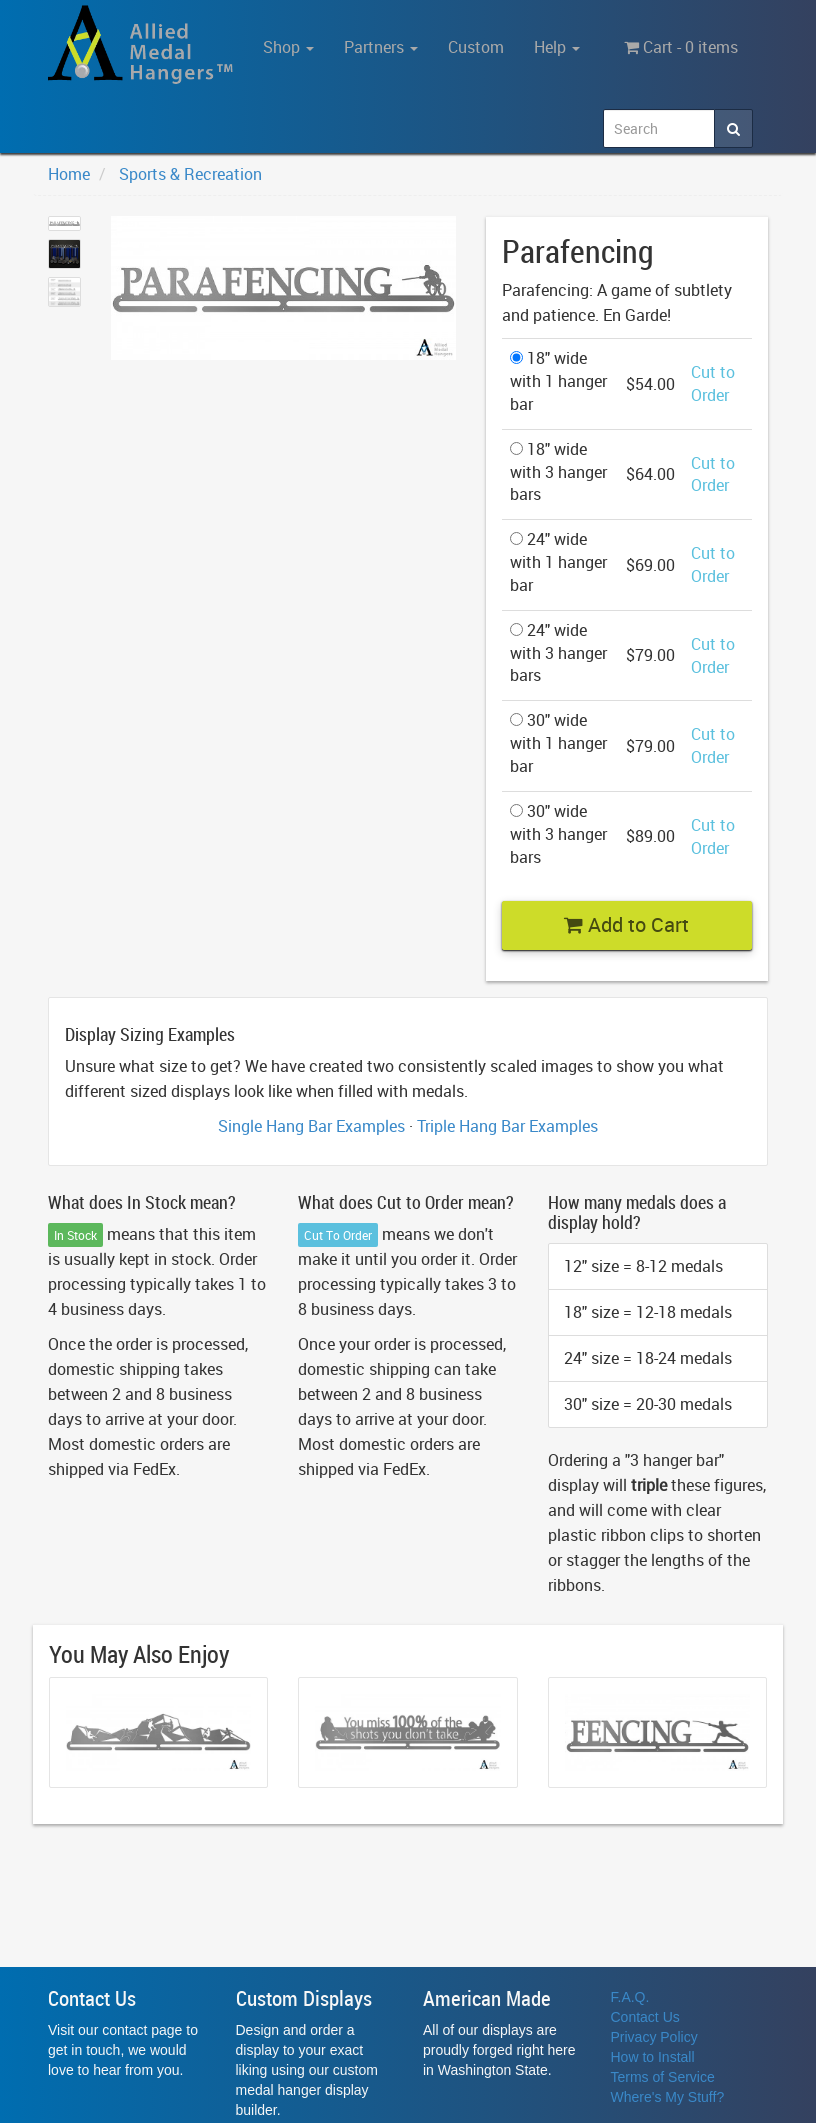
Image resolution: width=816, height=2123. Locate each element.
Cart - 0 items (681, 47)
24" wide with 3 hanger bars (558, 653)
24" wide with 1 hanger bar (558, 562)
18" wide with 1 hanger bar (558, 381)
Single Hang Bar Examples (311, 1126)
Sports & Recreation (190, 174)
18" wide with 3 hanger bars (558, 472)
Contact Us (645, 2017)
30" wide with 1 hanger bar (558, 743)
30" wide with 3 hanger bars (558, 834)
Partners (381, 47)
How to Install (653, 2057)
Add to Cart (626, 924)
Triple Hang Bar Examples (507, 1126)
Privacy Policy (654, 2037)
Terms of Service (663, 2077)
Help (557, 47)
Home (69, 174)
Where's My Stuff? (668, 2097)
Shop (288, 47)
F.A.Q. (630, 1997)
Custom (476, 47)
